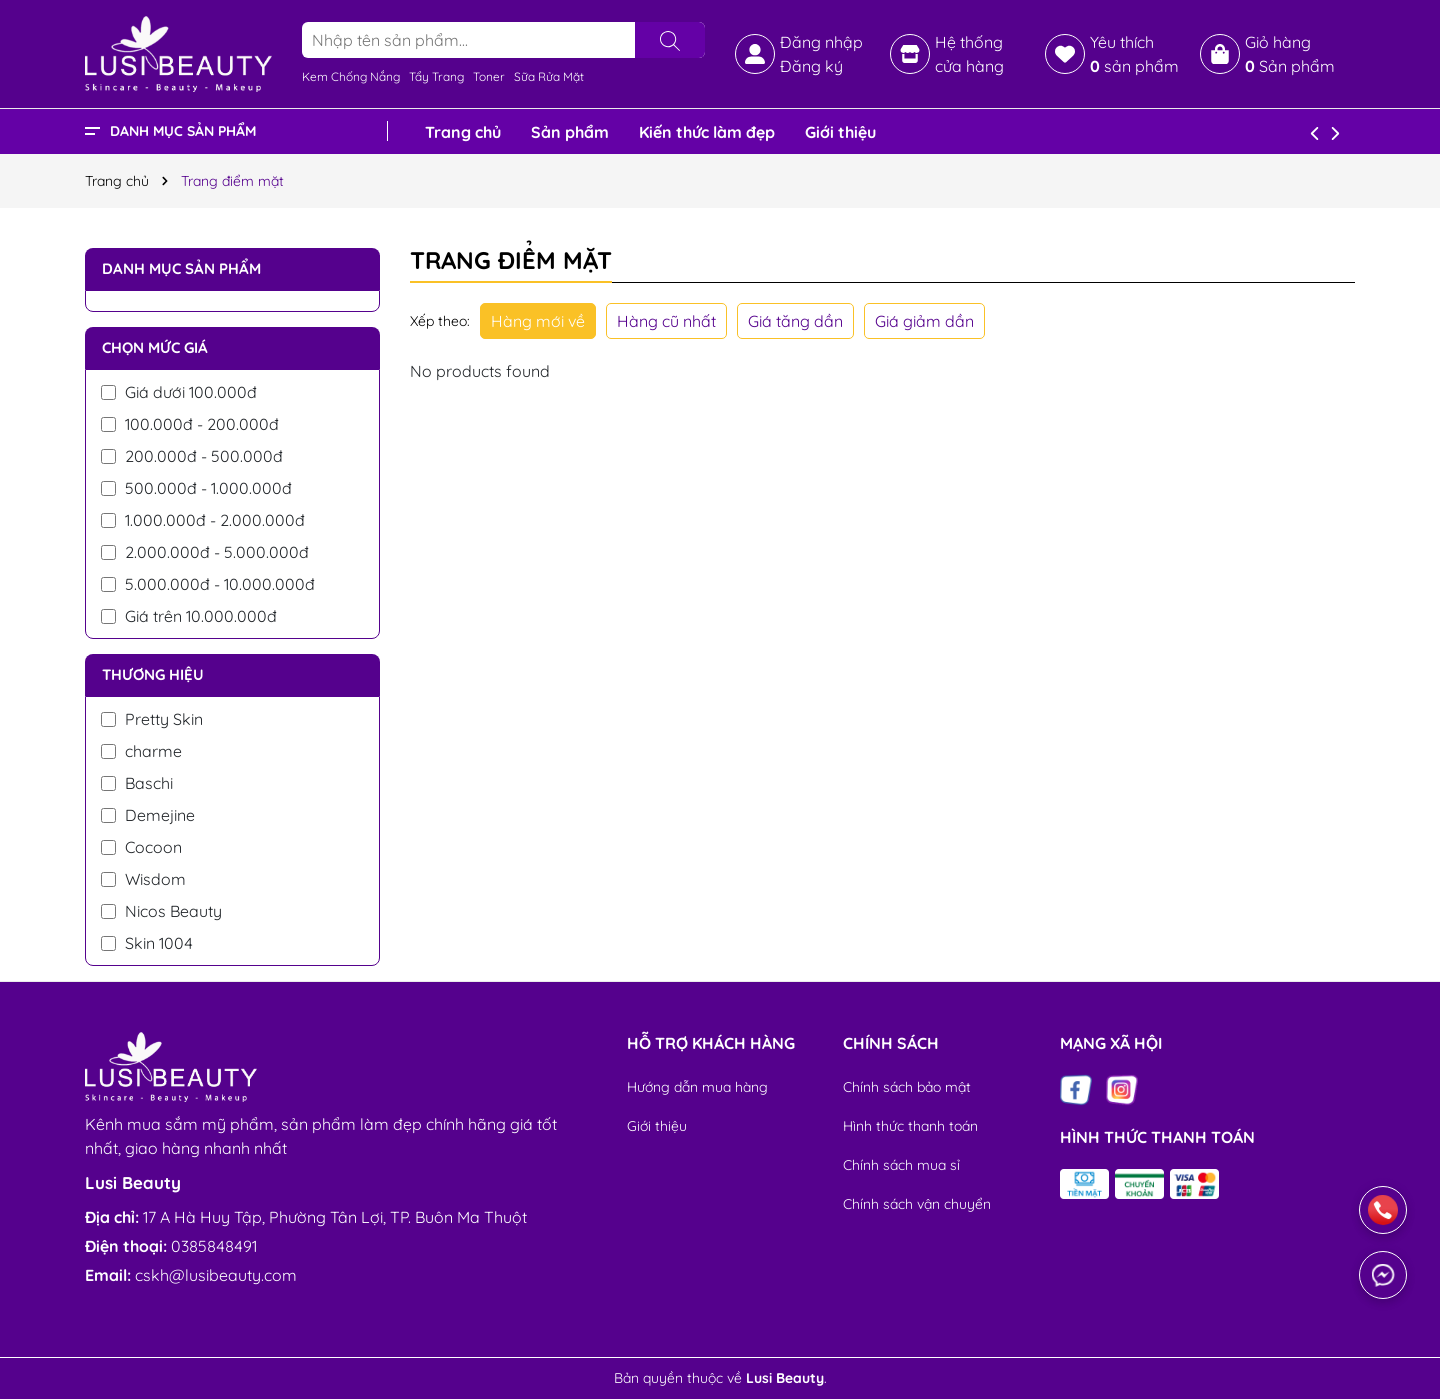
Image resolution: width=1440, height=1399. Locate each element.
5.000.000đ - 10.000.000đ (208, 584)
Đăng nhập (821, 42)
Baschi (137, 783)
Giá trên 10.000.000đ (189, 616)
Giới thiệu (840, 132)
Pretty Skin (152, 719)
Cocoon (141, 847)
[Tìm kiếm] (670, 40)
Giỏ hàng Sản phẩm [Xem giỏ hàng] (1290, 54)
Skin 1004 (147, 943)
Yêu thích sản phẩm (1134, 54)
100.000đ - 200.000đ (190, 424)
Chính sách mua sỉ (901, 1165)
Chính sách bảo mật (907, 1087)
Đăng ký (811, 66)
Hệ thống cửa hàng (969, 54)
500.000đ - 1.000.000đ (196, 488)
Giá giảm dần (924, 321)
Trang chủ (463, 132)
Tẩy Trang (436, 76)
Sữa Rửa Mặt (549, 76)
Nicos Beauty (161, 911)
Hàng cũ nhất (666, 321)
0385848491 (214, 1246)
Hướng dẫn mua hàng (697, 1087)
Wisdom (143, 879)
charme (141, 751)
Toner (489, 76)
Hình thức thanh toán (910, 1126)
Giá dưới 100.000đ (179, 392)
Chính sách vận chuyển (917, 1204)
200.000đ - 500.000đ (192, 456)
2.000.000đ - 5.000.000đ (205, 552)
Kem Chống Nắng (351, 76)
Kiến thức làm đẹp (707, 132)
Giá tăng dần (795, 321)
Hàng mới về (538, 321)
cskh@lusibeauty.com (216, 1275)
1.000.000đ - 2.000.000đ (203, 520)
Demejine (148, 815)
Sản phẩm (570, 132)
